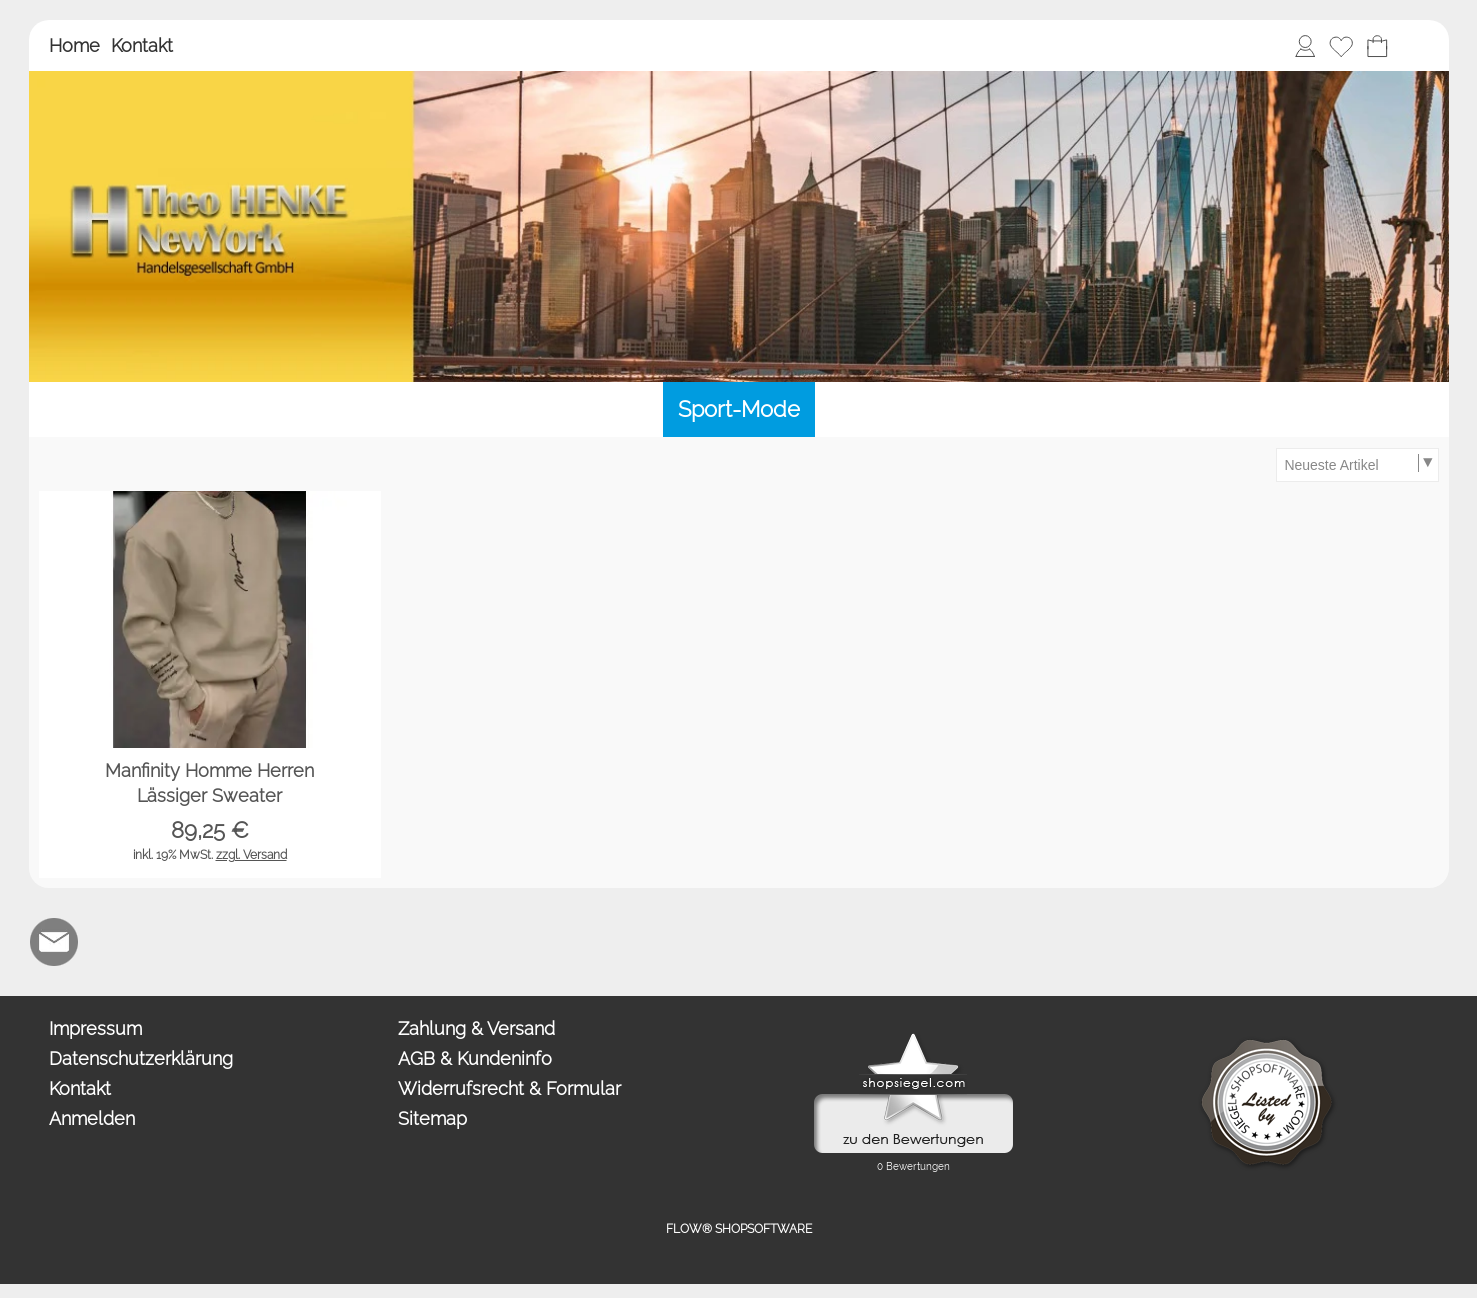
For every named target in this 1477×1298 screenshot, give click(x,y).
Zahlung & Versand (476, 1028)
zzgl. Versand (251, 855)
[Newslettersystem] (216, 942)
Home (74, 45)
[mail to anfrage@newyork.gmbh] (54, 942)
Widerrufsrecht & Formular (509, 1088)
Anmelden (92, 1118)
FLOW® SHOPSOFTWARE (739, 1229)
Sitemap (432, 1118)
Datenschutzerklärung (141, 1058)
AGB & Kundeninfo (475, 1058)
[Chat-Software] (162, 942)
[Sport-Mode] (739, 409)
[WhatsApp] (108, 942)
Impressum (95, 1028)
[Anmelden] (1305, 46)
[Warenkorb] (1377, 46)
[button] (1413, 46)
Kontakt (142, 45)
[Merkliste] (1341, 46)
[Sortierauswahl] (1357, 465)
